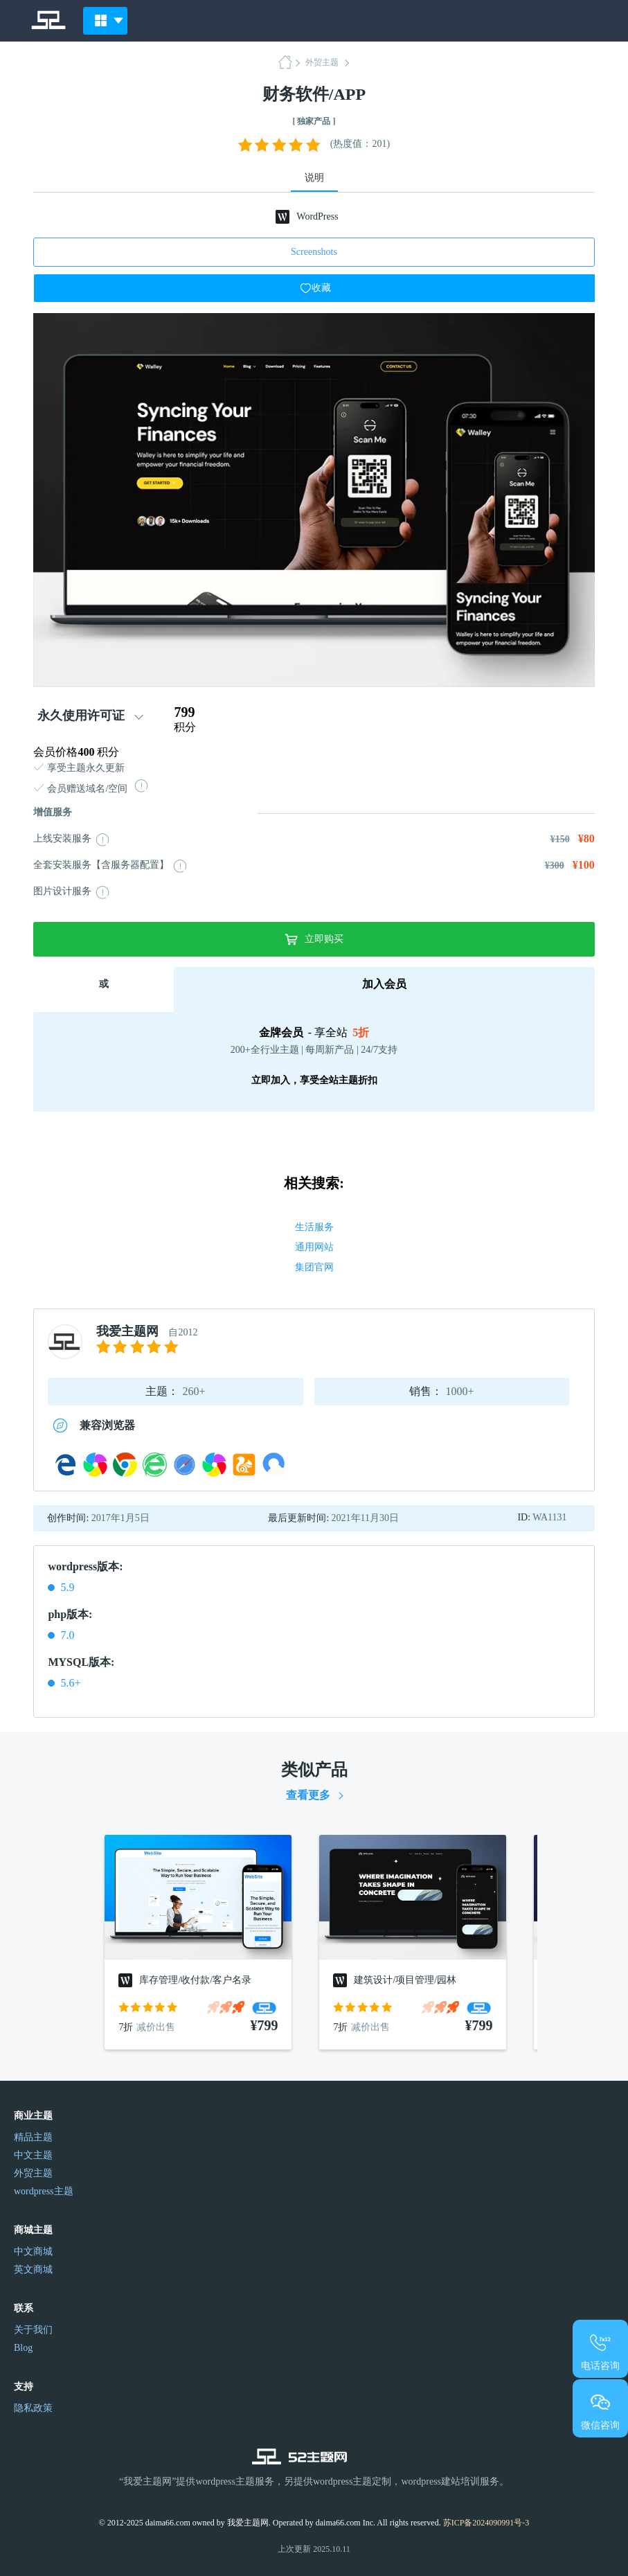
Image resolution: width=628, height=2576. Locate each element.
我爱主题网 (127, 1331)
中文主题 (33, 2155)
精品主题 (33, 2137)
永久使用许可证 (81, 715)
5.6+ (70, 1683)
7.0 (67, 1635)
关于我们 (33, 2330)
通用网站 (314, 1247)
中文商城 (33, 2251)
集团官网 (314, 1267)
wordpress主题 (43, 2191)
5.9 (67, 1587)
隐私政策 (33, 2408)
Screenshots (314, 252)
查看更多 (308, 1795)
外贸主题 (322, 62)
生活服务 (314, 1227)
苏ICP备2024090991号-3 (486, 2523)
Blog (23, 2348)
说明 (314, 177)
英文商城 (33, 2269)
